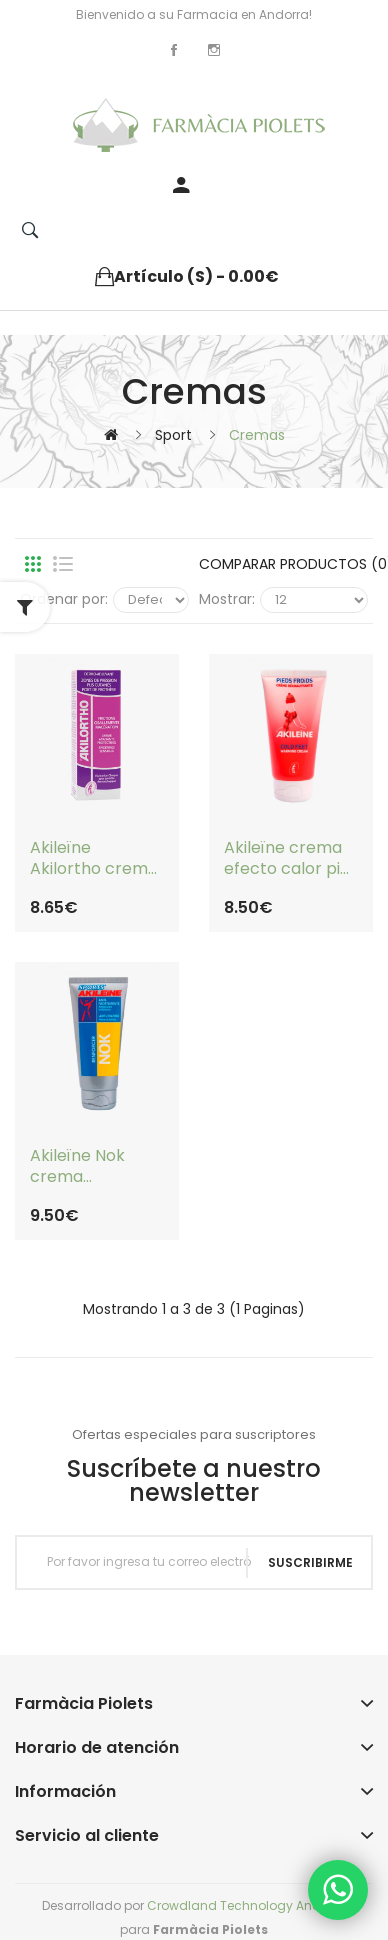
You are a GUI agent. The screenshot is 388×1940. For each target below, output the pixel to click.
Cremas (257, 435)
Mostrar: (227, 599)
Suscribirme (310, 1562)
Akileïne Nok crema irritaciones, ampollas (77, 1167)
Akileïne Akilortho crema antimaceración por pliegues (94, 859)
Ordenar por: (64, 599)
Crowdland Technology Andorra (246, 1905)
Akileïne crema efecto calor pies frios (291, 859)
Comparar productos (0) (283, 564)
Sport (173, 435)
